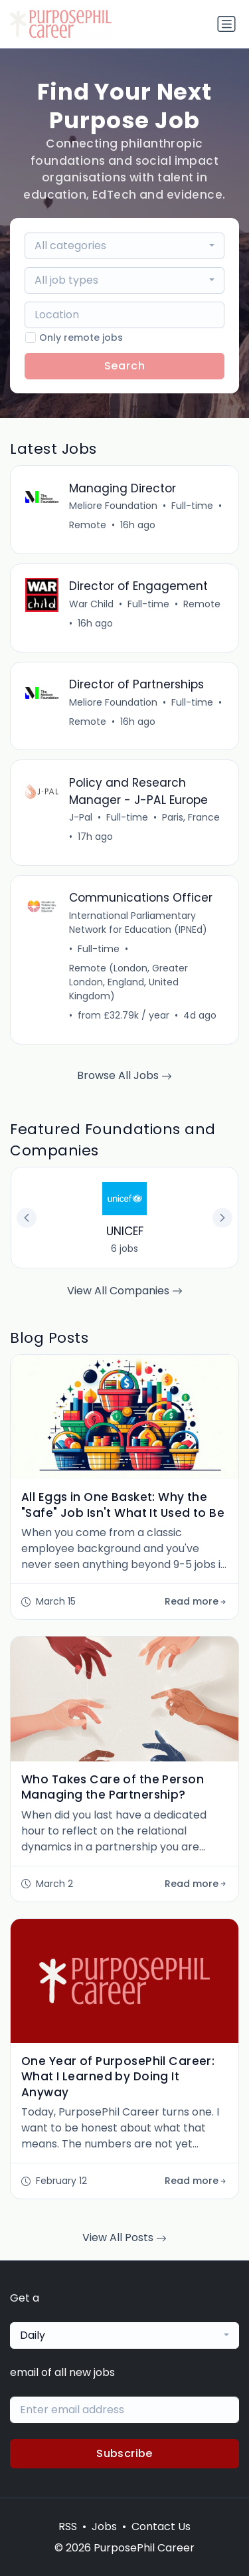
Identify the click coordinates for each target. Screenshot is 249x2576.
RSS (67, 2526)
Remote (87, 525)
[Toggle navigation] (226, 24)
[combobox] (125, 246)
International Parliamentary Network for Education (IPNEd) (138, 922)
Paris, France (191, 817)
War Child (91, 604)
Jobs (104, 2526)
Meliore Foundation (113, 505)
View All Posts (124, 2237)
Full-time (192, 505)
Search (124, 365)
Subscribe (124, 2453)
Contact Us (161, 2526)
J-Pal (80, 817)
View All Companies (125, 1290)
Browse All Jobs (124, 1075)
